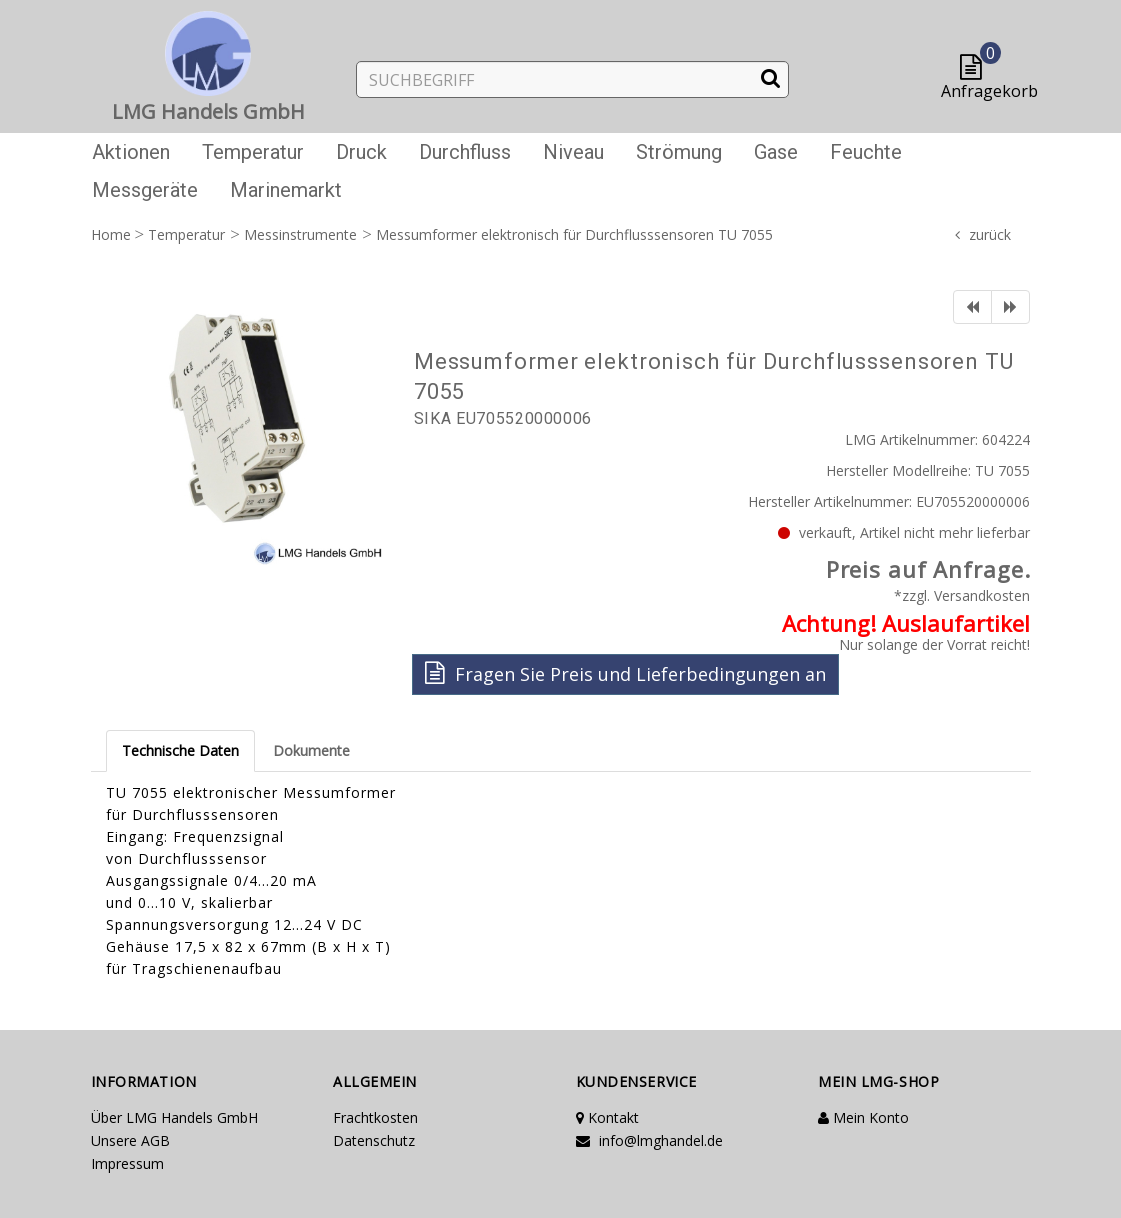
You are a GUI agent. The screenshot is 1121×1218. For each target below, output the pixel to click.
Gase (776, 152)
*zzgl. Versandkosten (962, 595)
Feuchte (866, 152)
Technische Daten (180, 750)
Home (111, 234)
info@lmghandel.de (649, 1140)
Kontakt (607, 1117)
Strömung (679, 152)
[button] (975, 68)
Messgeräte (145, 190)
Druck (361, 152)
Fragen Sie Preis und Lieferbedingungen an (625, 673)
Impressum (127, 1163)
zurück (990, 234)
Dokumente (311, 750)
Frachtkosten (375, 1117)
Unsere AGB (130, 1140)
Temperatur (253, 152)
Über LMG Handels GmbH (174, 1117)
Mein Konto (863, 1117)
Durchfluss (465, 152)
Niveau (573, 152)
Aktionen (131, 152)
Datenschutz (374, 1140)
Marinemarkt (286, 190)
